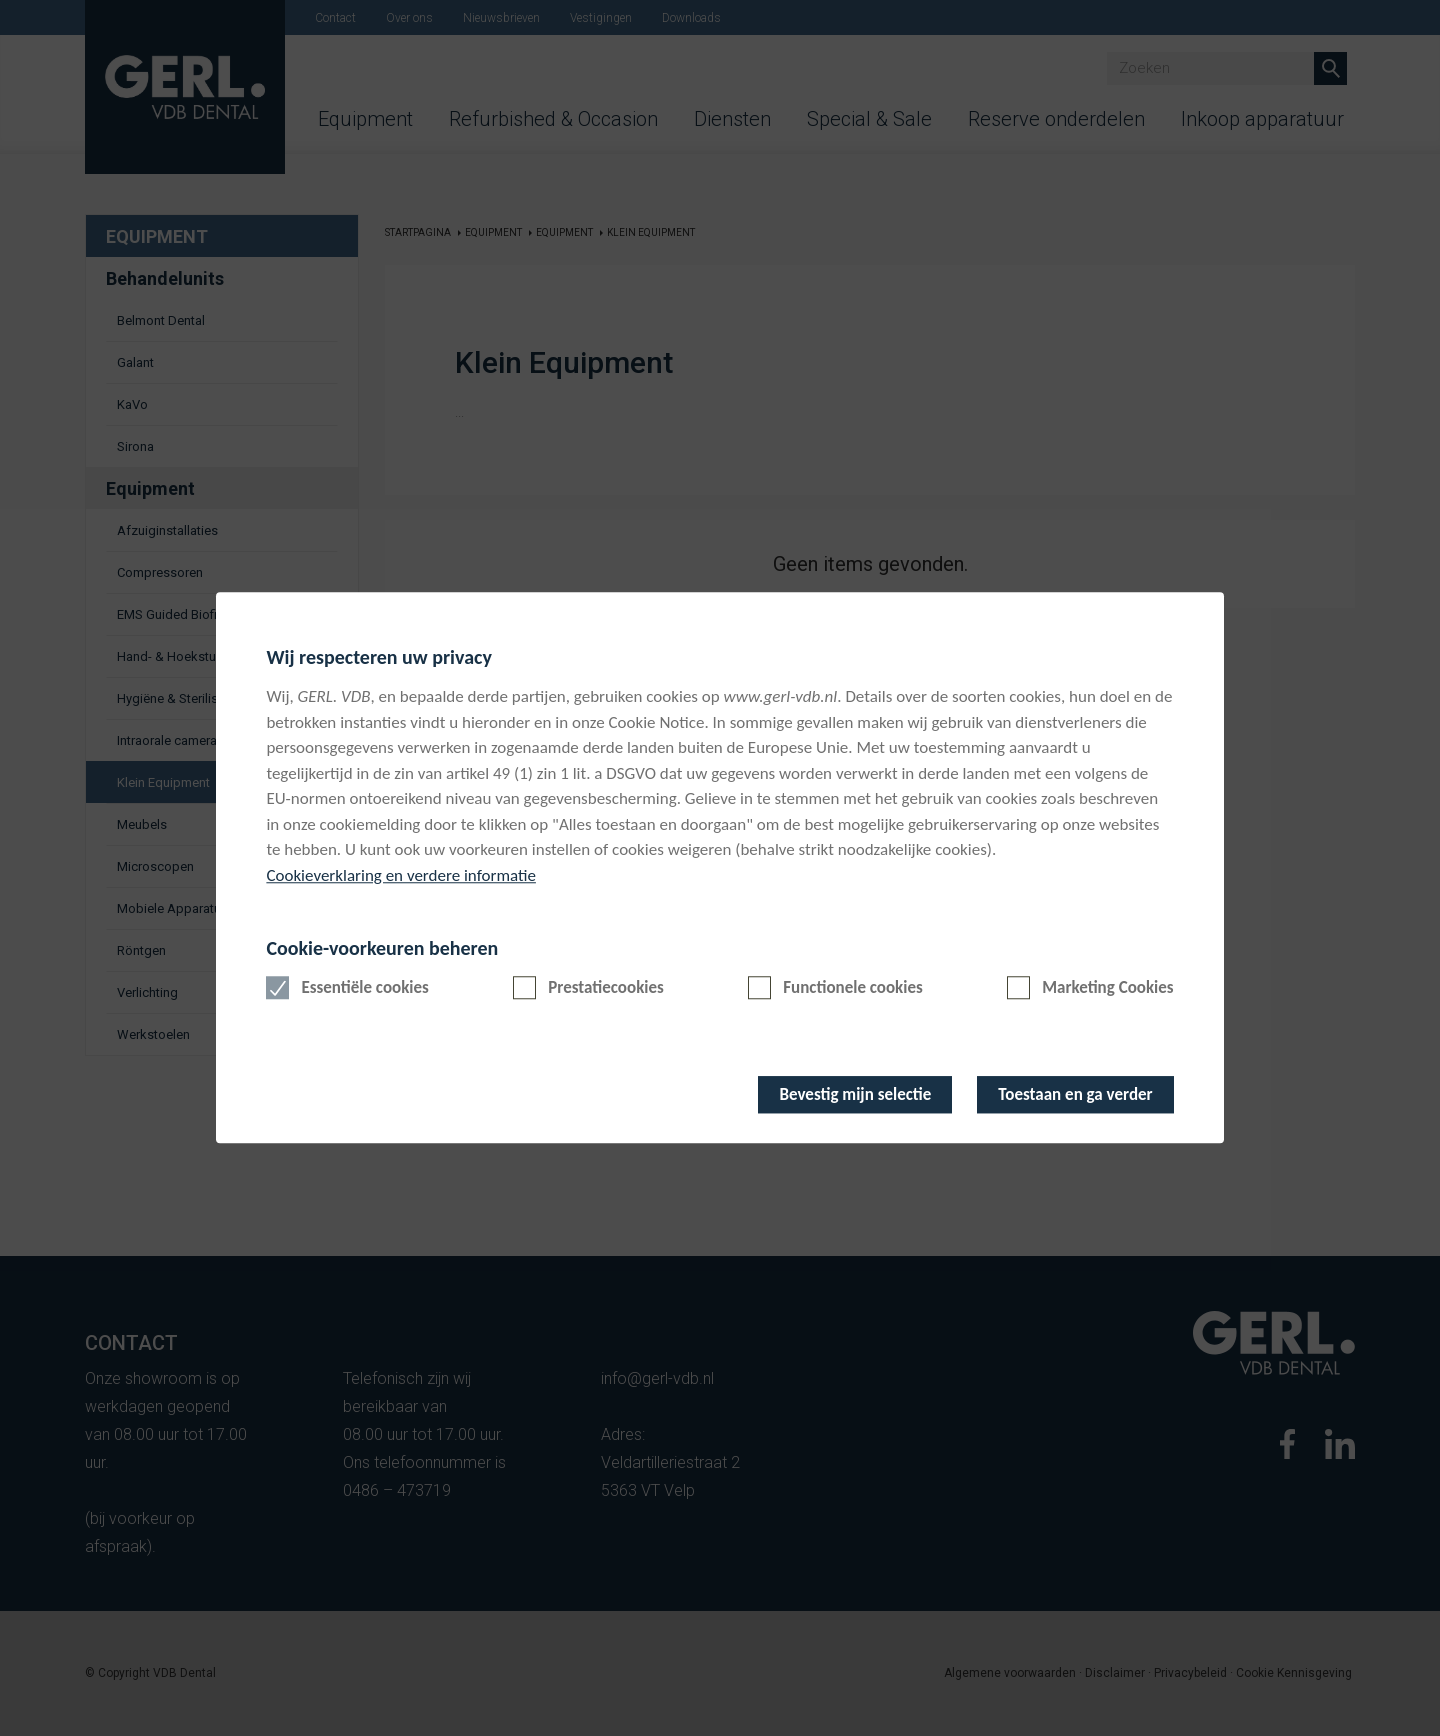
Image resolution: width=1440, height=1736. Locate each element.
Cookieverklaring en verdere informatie (401, 875)
